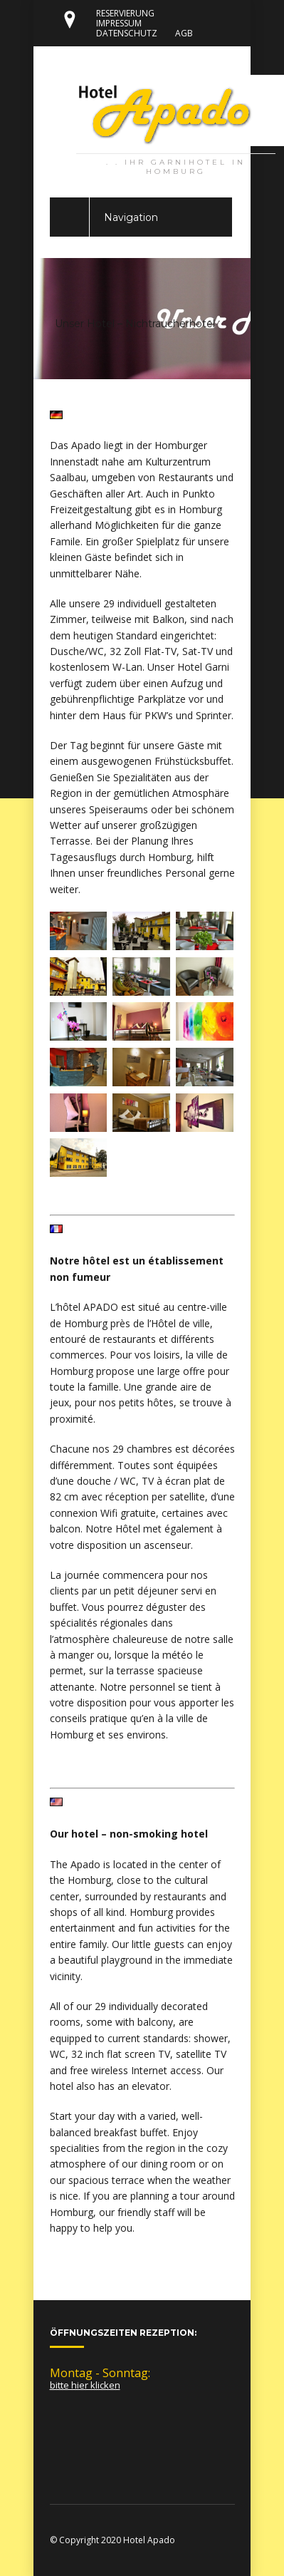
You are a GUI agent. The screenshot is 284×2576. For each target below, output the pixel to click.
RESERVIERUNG (125, 13)
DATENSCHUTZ (126, 33)
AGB (184, 33)
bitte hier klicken (85, 2385)
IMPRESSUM (119, 23)
